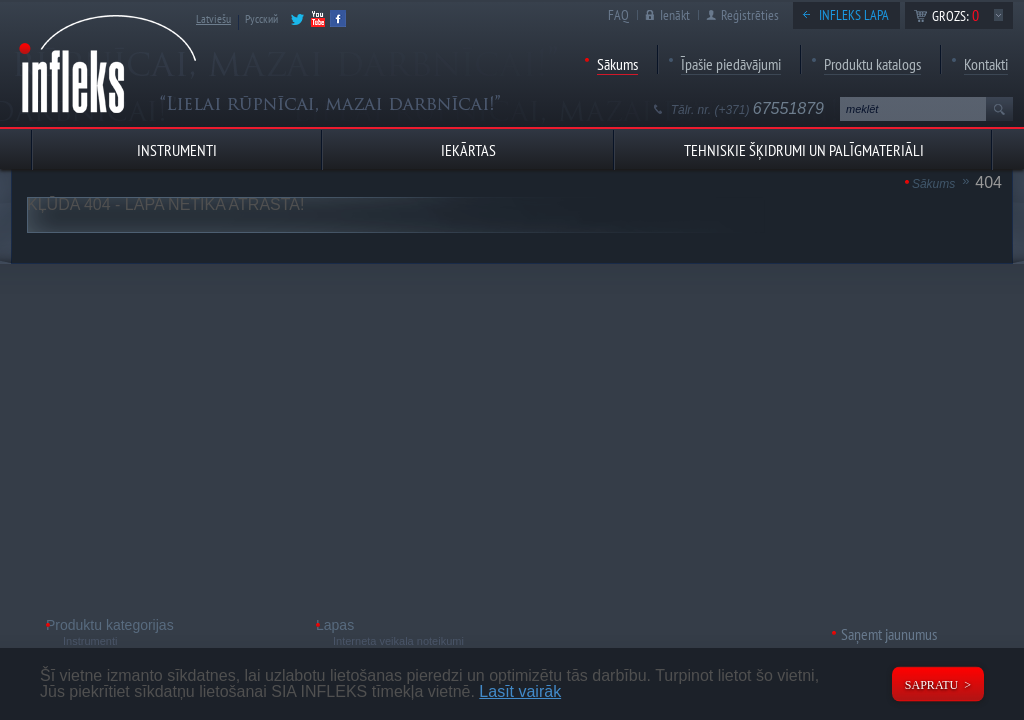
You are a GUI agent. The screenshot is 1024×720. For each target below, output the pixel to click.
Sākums (617, 64)
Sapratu (931, 685)
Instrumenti (90, 641)
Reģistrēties (750, 15)
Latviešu (213, 18)
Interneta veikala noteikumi (398, 641)
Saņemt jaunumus (889, 634)
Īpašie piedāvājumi (731, 64)
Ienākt (675, 15)
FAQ (618, 15)
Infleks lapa (854, 15)
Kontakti (986, 64)
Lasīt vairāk (520, 691)
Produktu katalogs (872, 64)
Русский (261, 18)
